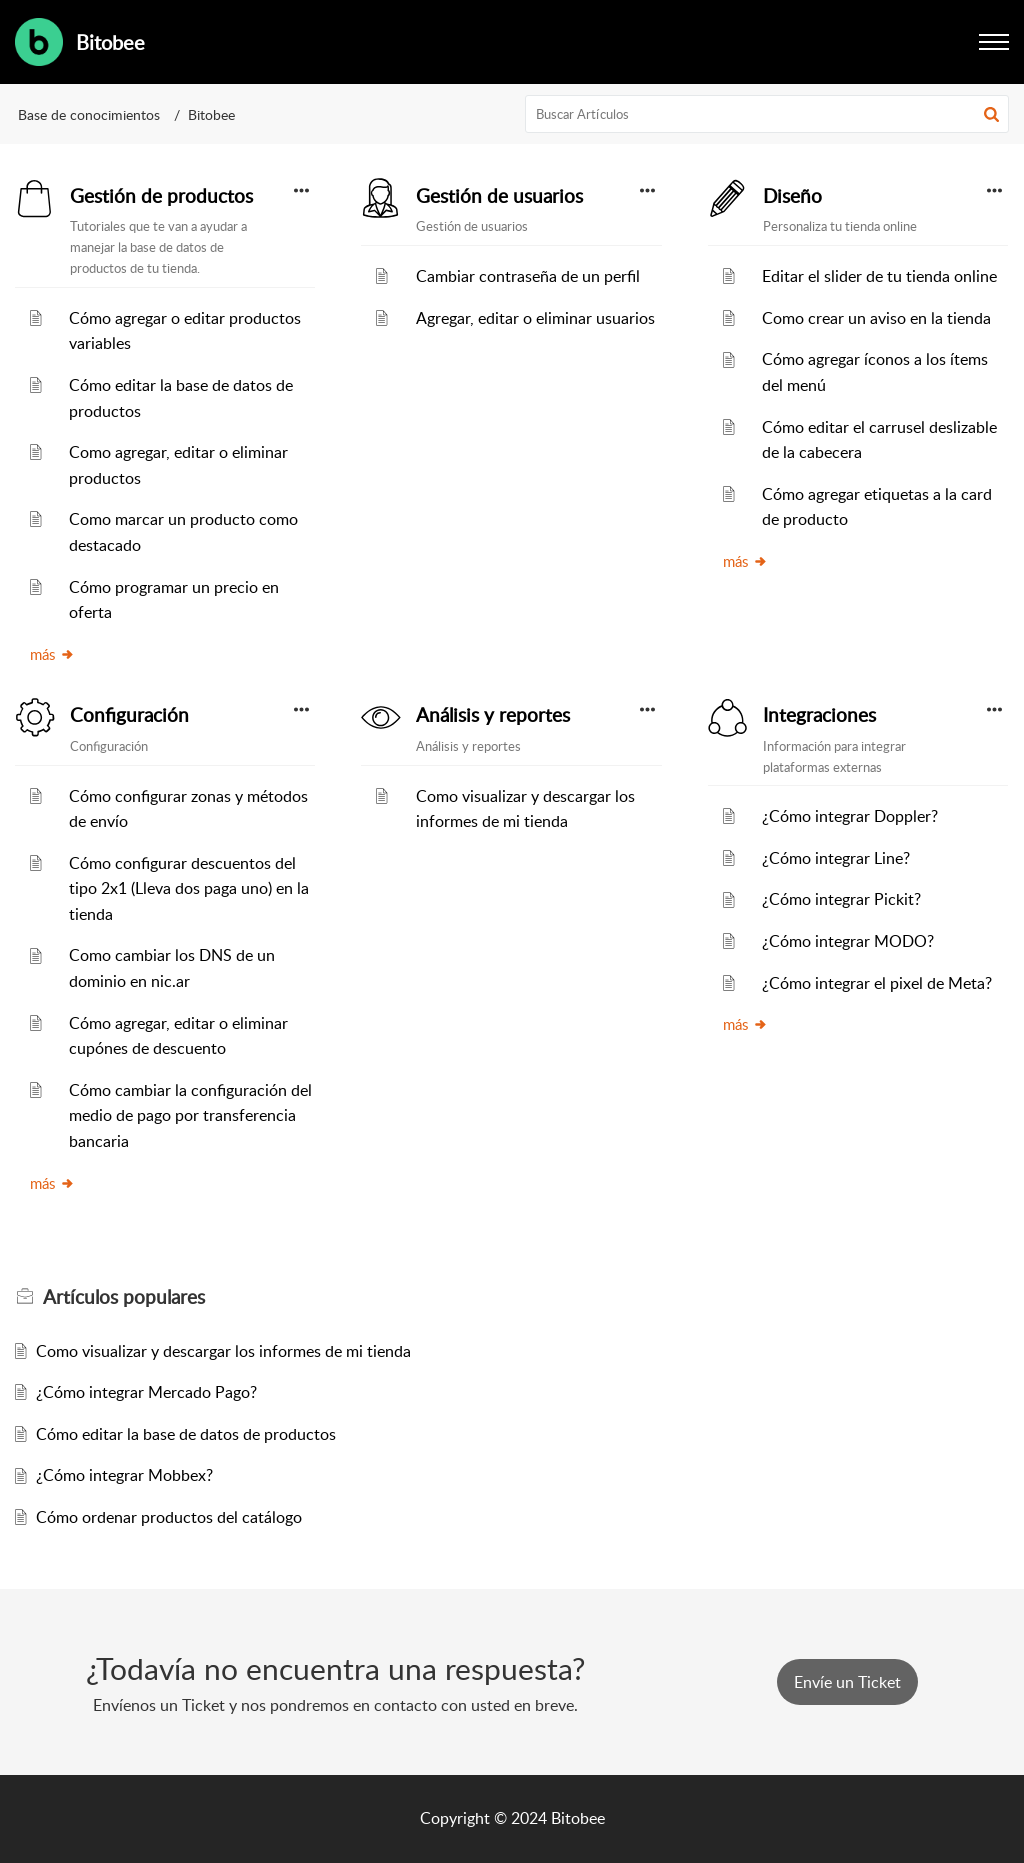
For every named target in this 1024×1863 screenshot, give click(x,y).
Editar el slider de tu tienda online (879, 276)
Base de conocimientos (89, 114)
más (52, 654)
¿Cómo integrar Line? (836, 858)
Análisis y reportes (493, 715)
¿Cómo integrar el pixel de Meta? (877, 983)
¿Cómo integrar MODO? (848, 941)
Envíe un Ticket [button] (847, 1682)
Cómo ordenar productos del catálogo (169, 1517)
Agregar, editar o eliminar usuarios (535, 318)
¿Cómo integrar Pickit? (841, 899)
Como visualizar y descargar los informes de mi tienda (223, 1351)
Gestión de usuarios (499, 196)
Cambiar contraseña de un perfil (528, 276)
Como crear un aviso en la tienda (876, 318)
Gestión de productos (161, 196)
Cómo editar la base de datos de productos (186, 1434)
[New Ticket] (847, 1682)
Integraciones (819, 715)
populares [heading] (124, 1297)
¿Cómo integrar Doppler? (850, 816)
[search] (767, 114)
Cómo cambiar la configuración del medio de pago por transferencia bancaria (190, 1115)
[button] (991, 114)
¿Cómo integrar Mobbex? (124, 1475)
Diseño (792, 196)
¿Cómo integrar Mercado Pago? (146, 1392)
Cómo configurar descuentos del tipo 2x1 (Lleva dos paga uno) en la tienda (189, 888)
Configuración (129, 715)
